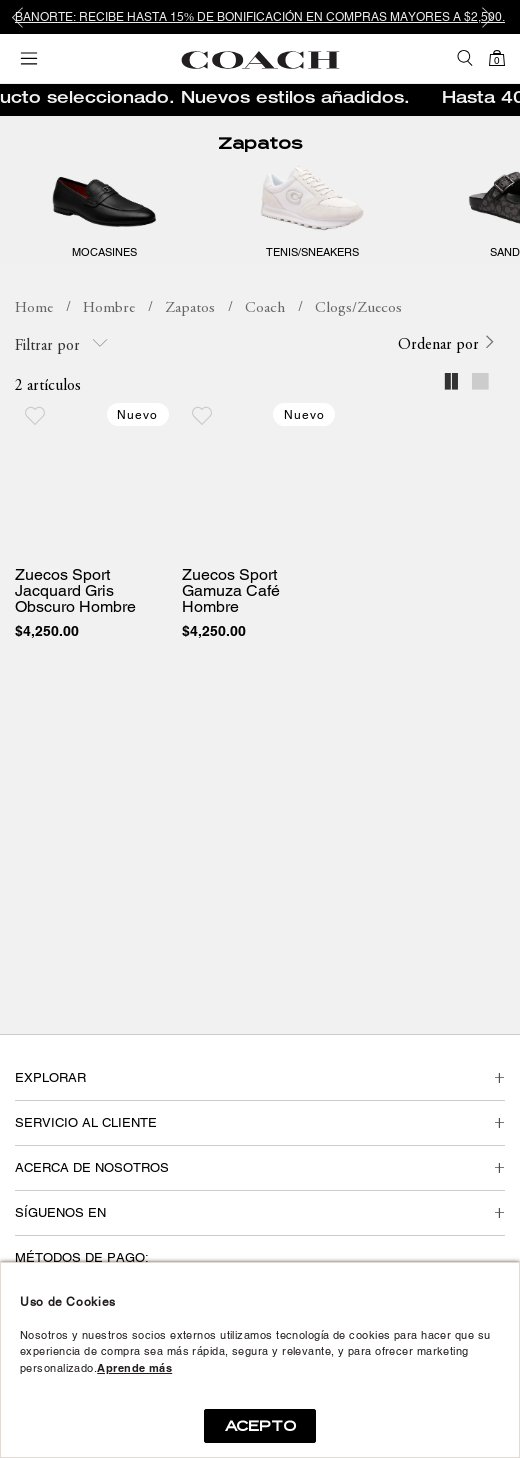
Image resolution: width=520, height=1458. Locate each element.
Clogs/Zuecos (358, 308)
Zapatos (260, 143)
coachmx (34, 309)
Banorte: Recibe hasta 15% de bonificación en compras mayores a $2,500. (260, 17)
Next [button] (490, 17)
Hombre (109, 308)
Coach (265, 308)
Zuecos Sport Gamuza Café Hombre (231, 591)
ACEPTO (260, 1426)
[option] (260, 17)
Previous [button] (30, 17)
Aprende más (134, 1368)
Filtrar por (61, 344)
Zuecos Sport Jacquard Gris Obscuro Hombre (75, 591)
